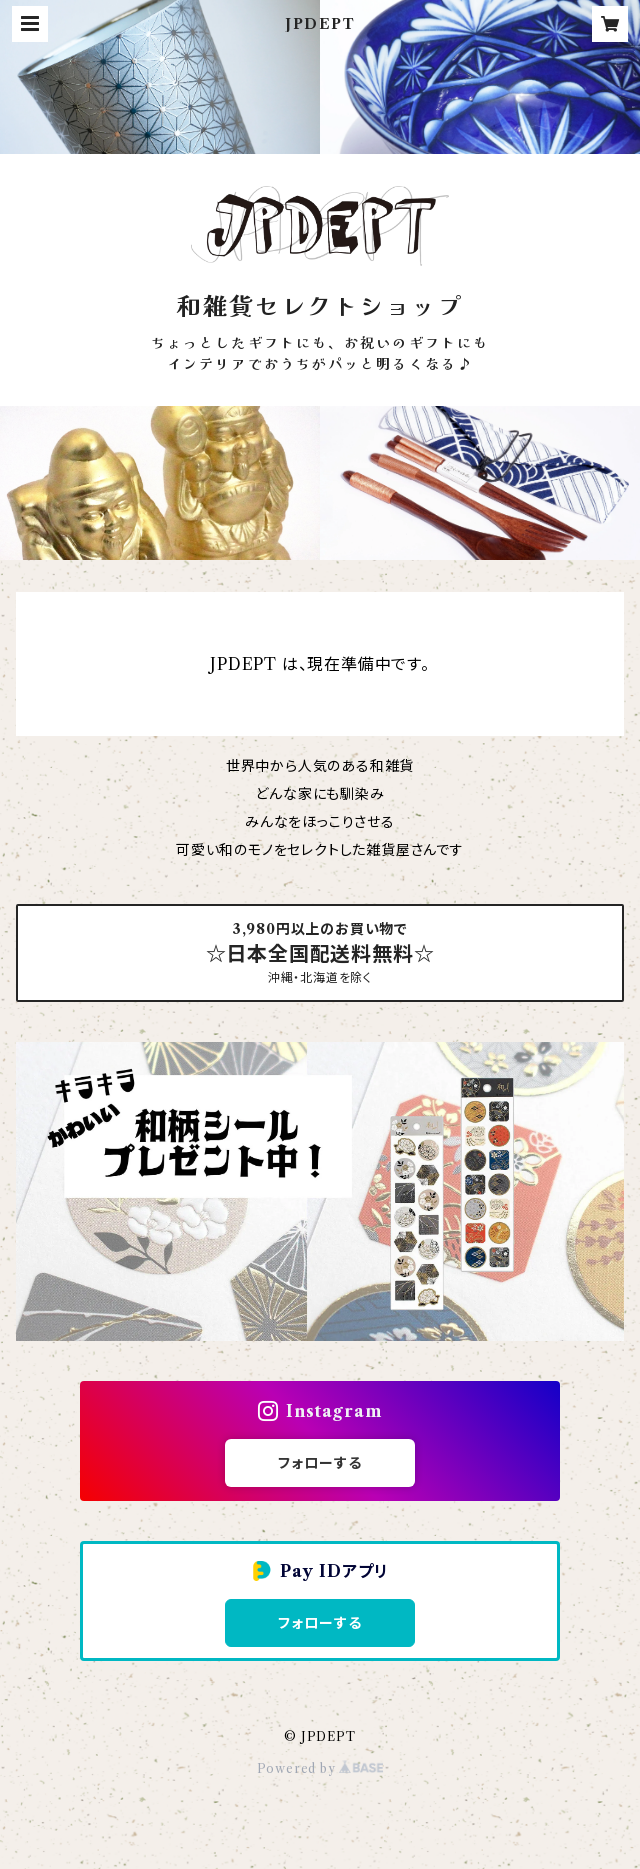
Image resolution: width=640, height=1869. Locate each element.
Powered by (320, 1768)
